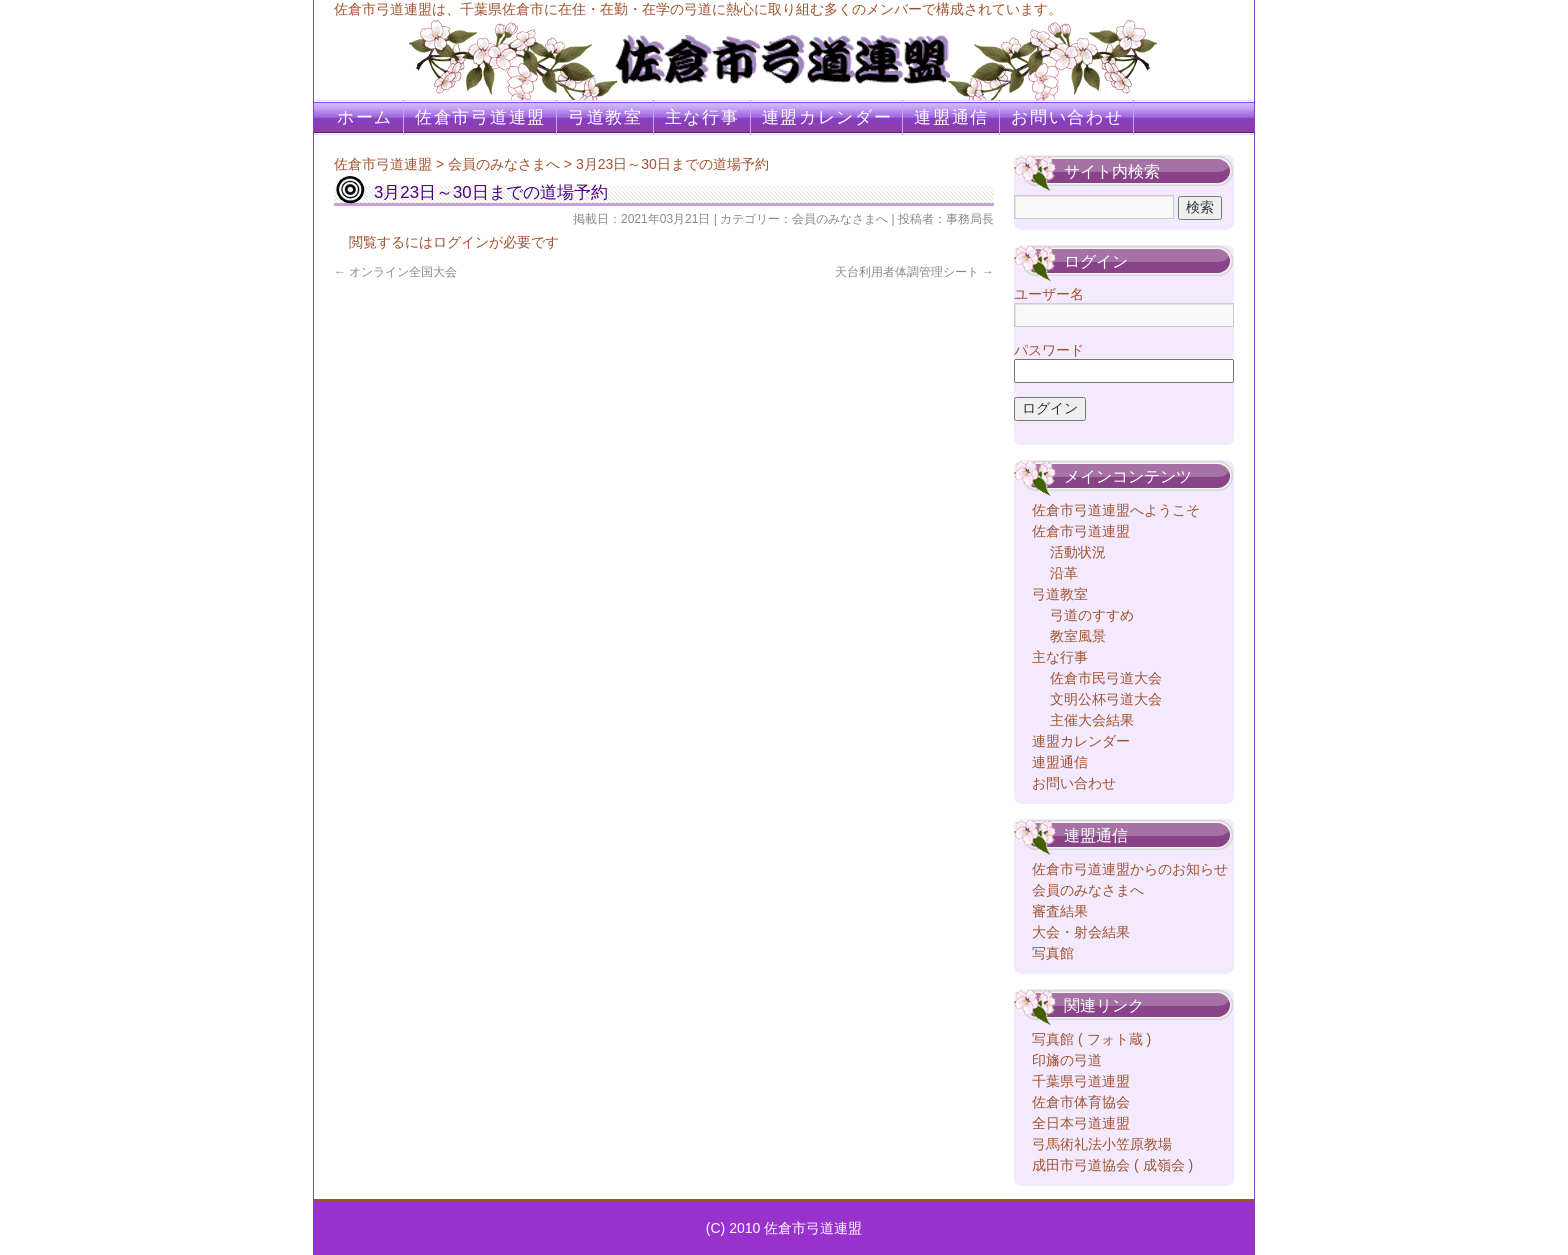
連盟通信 (951, 117)
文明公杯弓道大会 (1106, 699)
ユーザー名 (1049, 294)
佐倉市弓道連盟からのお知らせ (1130, 869)
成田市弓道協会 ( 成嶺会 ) (1112, 1165)
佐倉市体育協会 (1081, 1102)
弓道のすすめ (1092, 615)
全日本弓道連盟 (1081, 1123)
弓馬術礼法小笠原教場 (1102, 1144)
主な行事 (702, 117)
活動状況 (1078, 552)
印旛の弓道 (1067, 1060)
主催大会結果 (1092, 720)
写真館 (1053, 953)
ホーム (365, 117)
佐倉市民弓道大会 (1106, 678)
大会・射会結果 (1081, 932)
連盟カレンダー (827, 117)
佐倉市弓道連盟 (480, 117)
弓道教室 (605, 117)
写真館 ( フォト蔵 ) (1091, 1039)
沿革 (1064, 573)
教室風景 (1078, 636)
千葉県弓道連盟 (1081, 1081)
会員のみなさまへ (504, 164)
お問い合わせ (1067, 117)
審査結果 (1060, 911)
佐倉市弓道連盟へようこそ (1116, 510)
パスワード (1049, 350)
